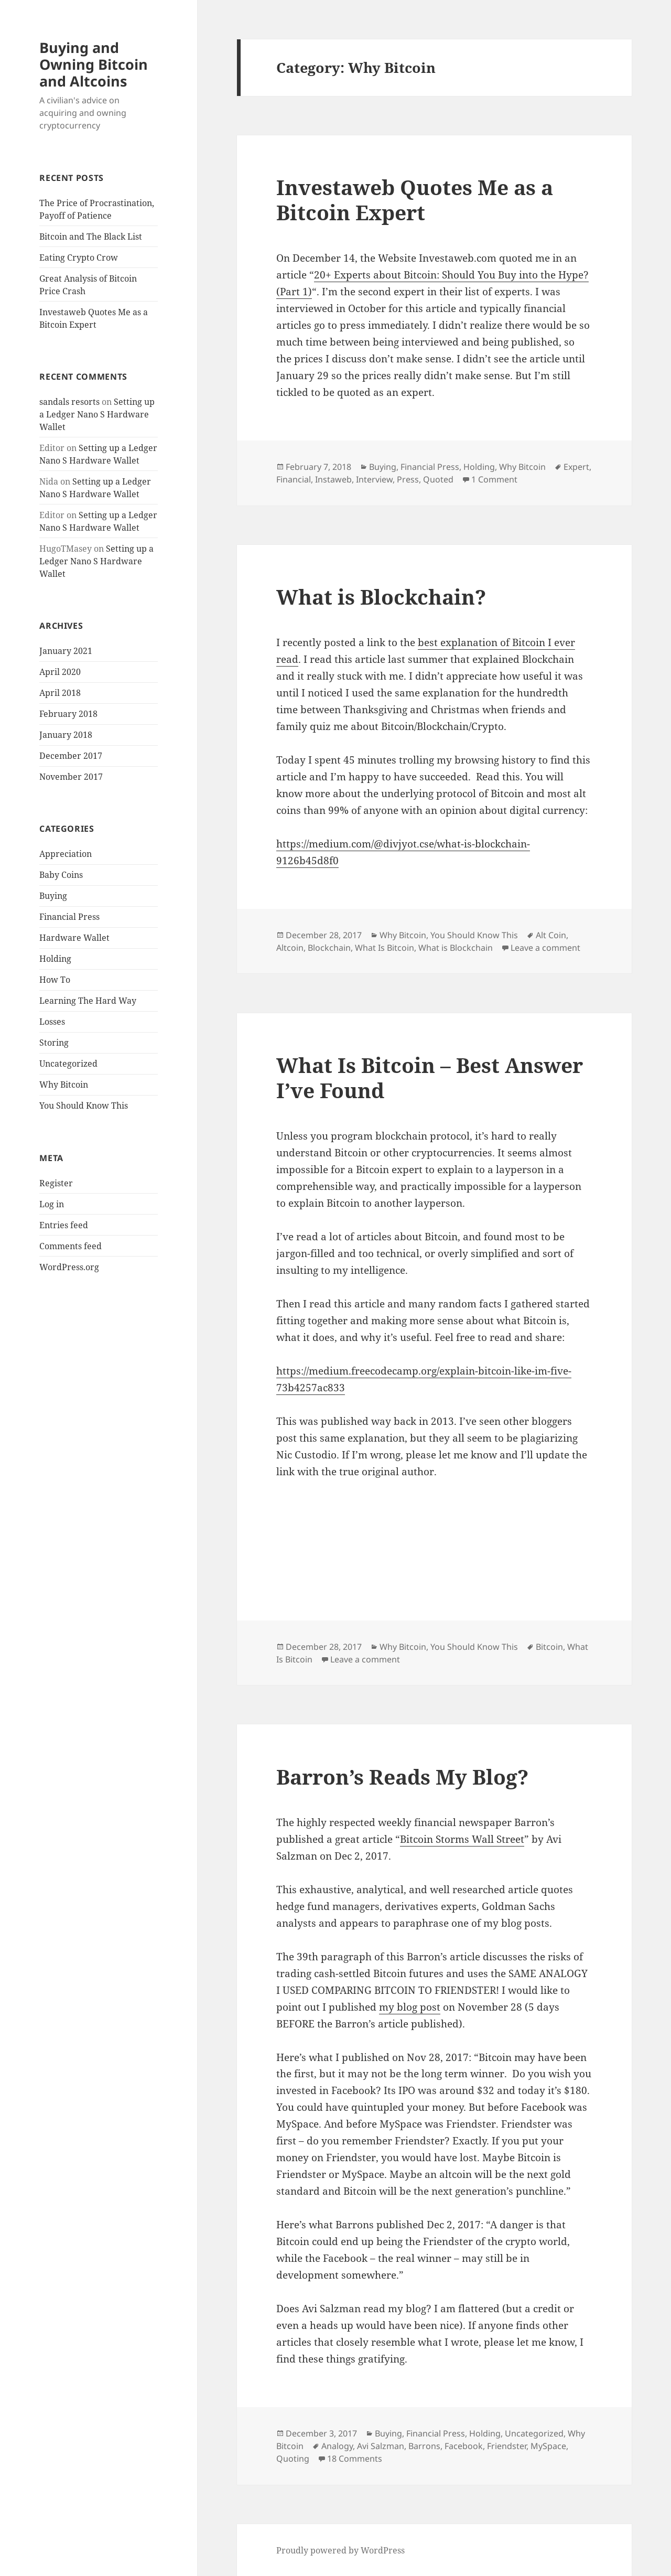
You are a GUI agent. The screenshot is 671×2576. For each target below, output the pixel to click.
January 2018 (65, 734)
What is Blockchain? (381, 596)
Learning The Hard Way (87, 1000)
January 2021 (65, 651)
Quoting (292, 2458)
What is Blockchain (455, 947)
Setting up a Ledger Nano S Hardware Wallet (97, 414)
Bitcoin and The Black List (90, 236)
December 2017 (70, 755)
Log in (51, 1204)
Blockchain (329, 947)
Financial (293, 479)
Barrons (424, 2446)
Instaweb (333, 479)
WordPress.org (69, 1267)
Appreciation (65, 854)
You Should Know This (83, 1105)
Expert (576, 467)
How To (54, 979)
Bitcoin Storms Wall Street (462, 1839)
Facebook (464, 2446)
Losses (52, 1021)
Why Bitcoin (63, 1084)
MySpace (548, 2446)
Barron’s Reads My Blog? (402, 1776)
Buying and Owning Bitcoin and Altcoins (93, 64)
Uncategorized (68, 1063)
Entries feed (63, 1225)
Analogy (337, 2446)
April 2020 (60, 672)
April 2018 (60, 693)
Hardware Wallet (74, 937)
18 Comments (354, 2458)
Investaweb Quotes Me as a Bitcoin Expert (414, 199)
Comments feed (70, 1246)
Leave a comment (545, 947)
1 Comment (494, 479)
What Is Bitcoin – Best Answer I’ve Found (429, 1077)
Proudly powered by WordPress (340, 2550)
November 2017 (71, 776)
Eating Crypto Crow (78, 257)
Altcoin (290, 947)
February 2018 (68, 714)
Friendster (506, 2446)
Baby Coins (61, 875)
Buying (53, 895)
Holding (55, 958)
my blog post (409, 2007)
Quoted (438, 479)
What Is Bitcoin (384, 947)
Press (408, 479)
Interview (374, 479)
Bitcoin (549, 1646)
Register (56, 1183)
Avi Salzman (380, 2446)
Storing (54, 1042)
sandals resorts (69, 401)
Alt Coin (551, 935)
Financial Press (69, 916)
